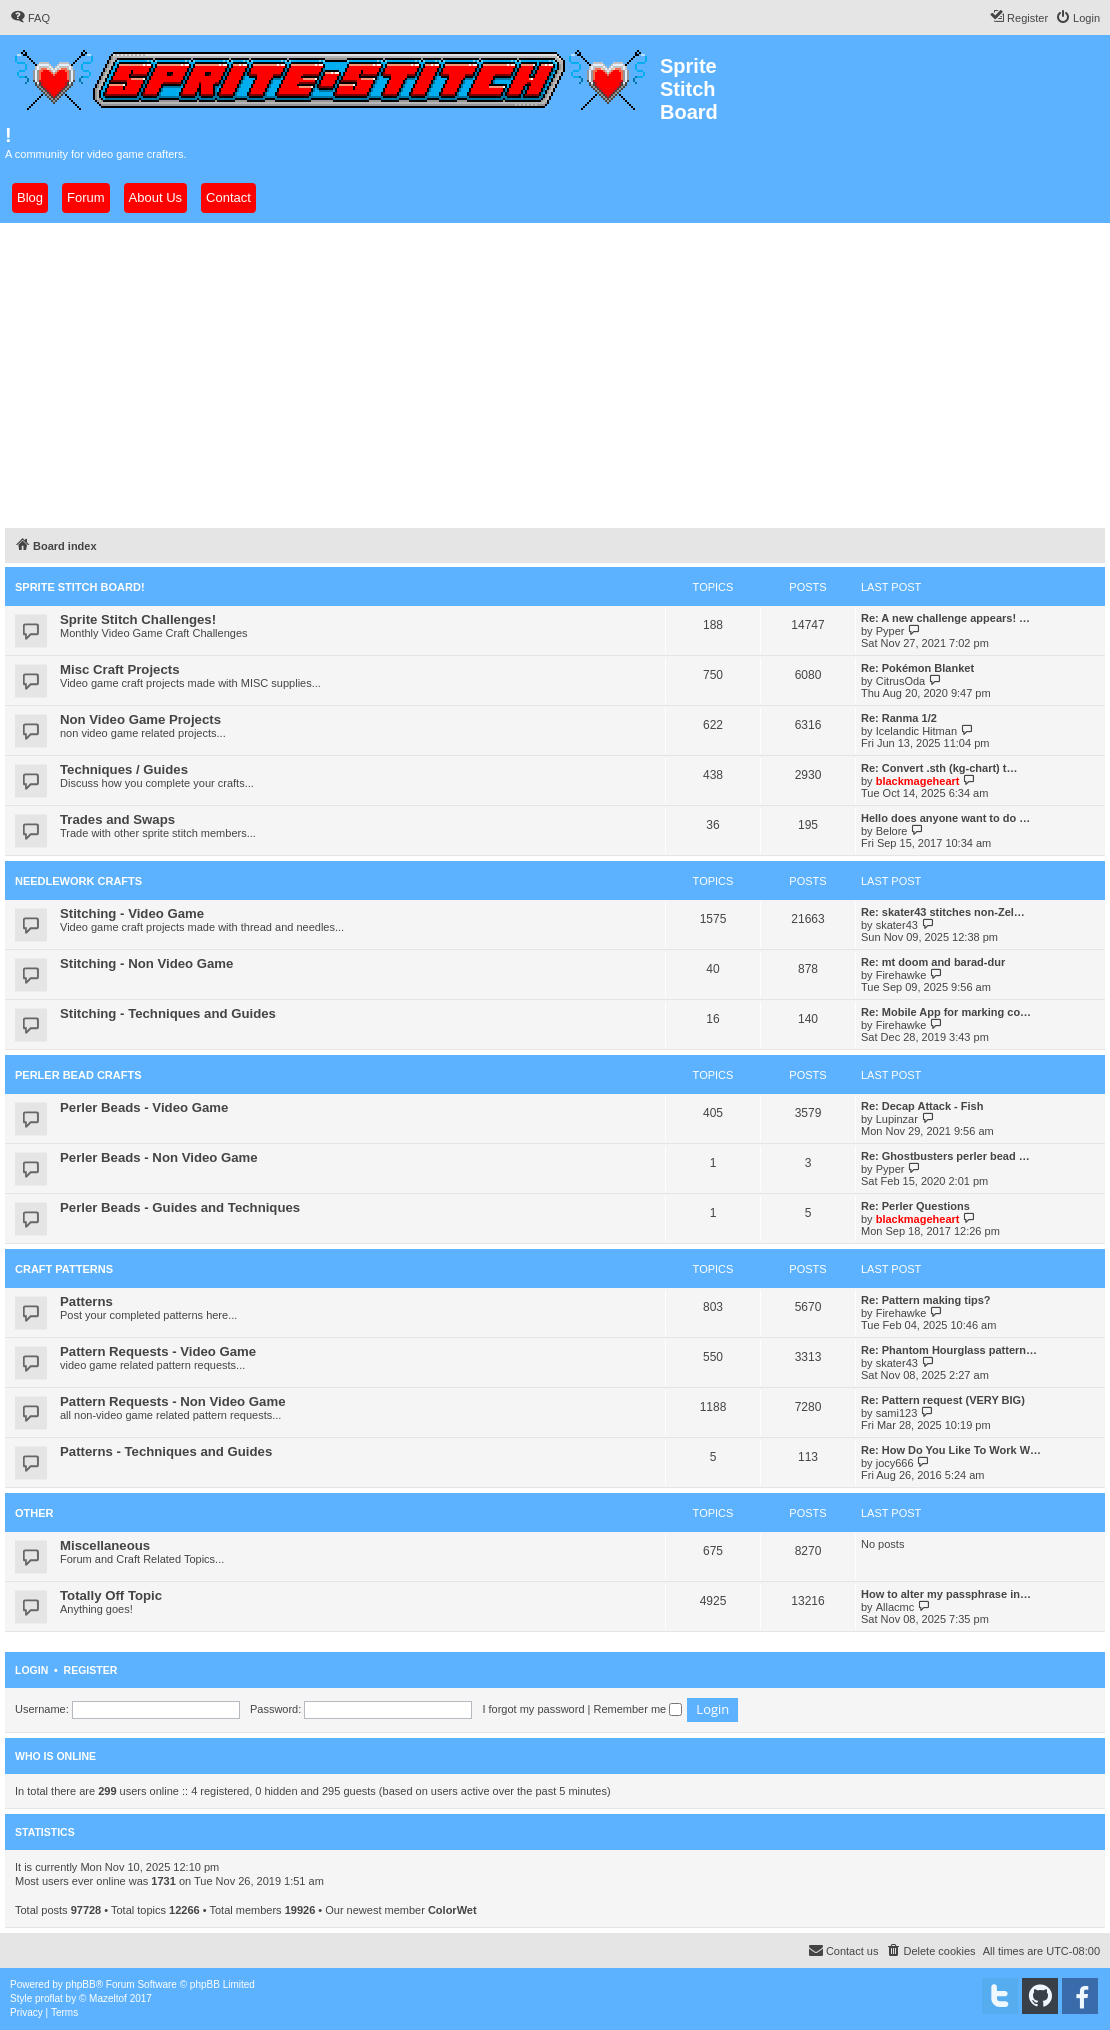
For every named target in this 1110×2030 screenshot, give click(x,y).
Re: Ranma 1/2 (899, 718)
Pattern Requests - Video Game (158, 1351)
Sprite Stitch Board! (80, 587)
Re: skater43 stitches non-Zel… (943, 912)
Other (34, 1513)
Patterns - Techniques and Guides (166, 1451)
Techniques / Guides (124, 769)
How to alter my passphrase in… (946, 1594)
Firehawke (901, 975)
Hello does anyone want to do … (945, 818)
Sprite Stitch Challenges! (138, 619)
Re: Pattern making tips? (926, 1300)
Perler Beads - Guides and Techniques (180, 1207)
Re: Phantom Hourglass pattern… (949, 1350)
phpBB (81, 1984)
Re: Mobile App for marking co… (946, 1012)
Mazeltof (108, 1998)
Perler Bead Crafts (78, 1075)
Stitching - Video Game (132, 913)
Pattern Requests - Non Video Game (172, 1401)
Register (91, 1670)
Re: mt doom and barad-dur (933, 962)
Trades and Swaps (117, 819)
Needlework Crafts (78, 881)
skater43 (897, 925)
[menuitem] (30, 18)
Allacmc (895, 1607)
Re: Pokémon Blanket (917, 668)
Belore (892, 831)
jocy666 (895, 1463)
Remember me (637, 1709)
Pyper (890, 631)
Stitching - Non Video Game (146, 963)
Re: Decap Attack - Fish (922, 1106)
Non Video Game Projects (140, 719)
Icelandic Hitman (916, 731)
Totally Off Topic (111, 1595)
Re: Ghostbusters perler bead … (945, 1156)
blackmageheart (918, 781)
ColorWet (452, 1910)
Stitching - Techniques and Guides (168, 1013)
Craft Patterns (64, 1269)
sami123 (897, 1413)
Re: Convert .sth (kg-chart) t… (939, 768)
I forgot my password (533, 1709)
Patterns (86, 1301)
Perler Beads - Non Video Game (159, 1157)
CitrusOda (901, 681)
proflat (49, 1998)
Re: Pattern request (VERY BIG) (943, 1400)
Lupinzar (897, 1119)
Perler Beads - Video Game (144, 1107)
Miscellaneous (105, 1545)
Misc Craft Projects (119, 669)
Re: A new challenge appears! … (945, 618)
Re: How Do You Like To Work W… (951, 1450)
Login (31, 1670)
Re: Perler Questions (915, 1206)
